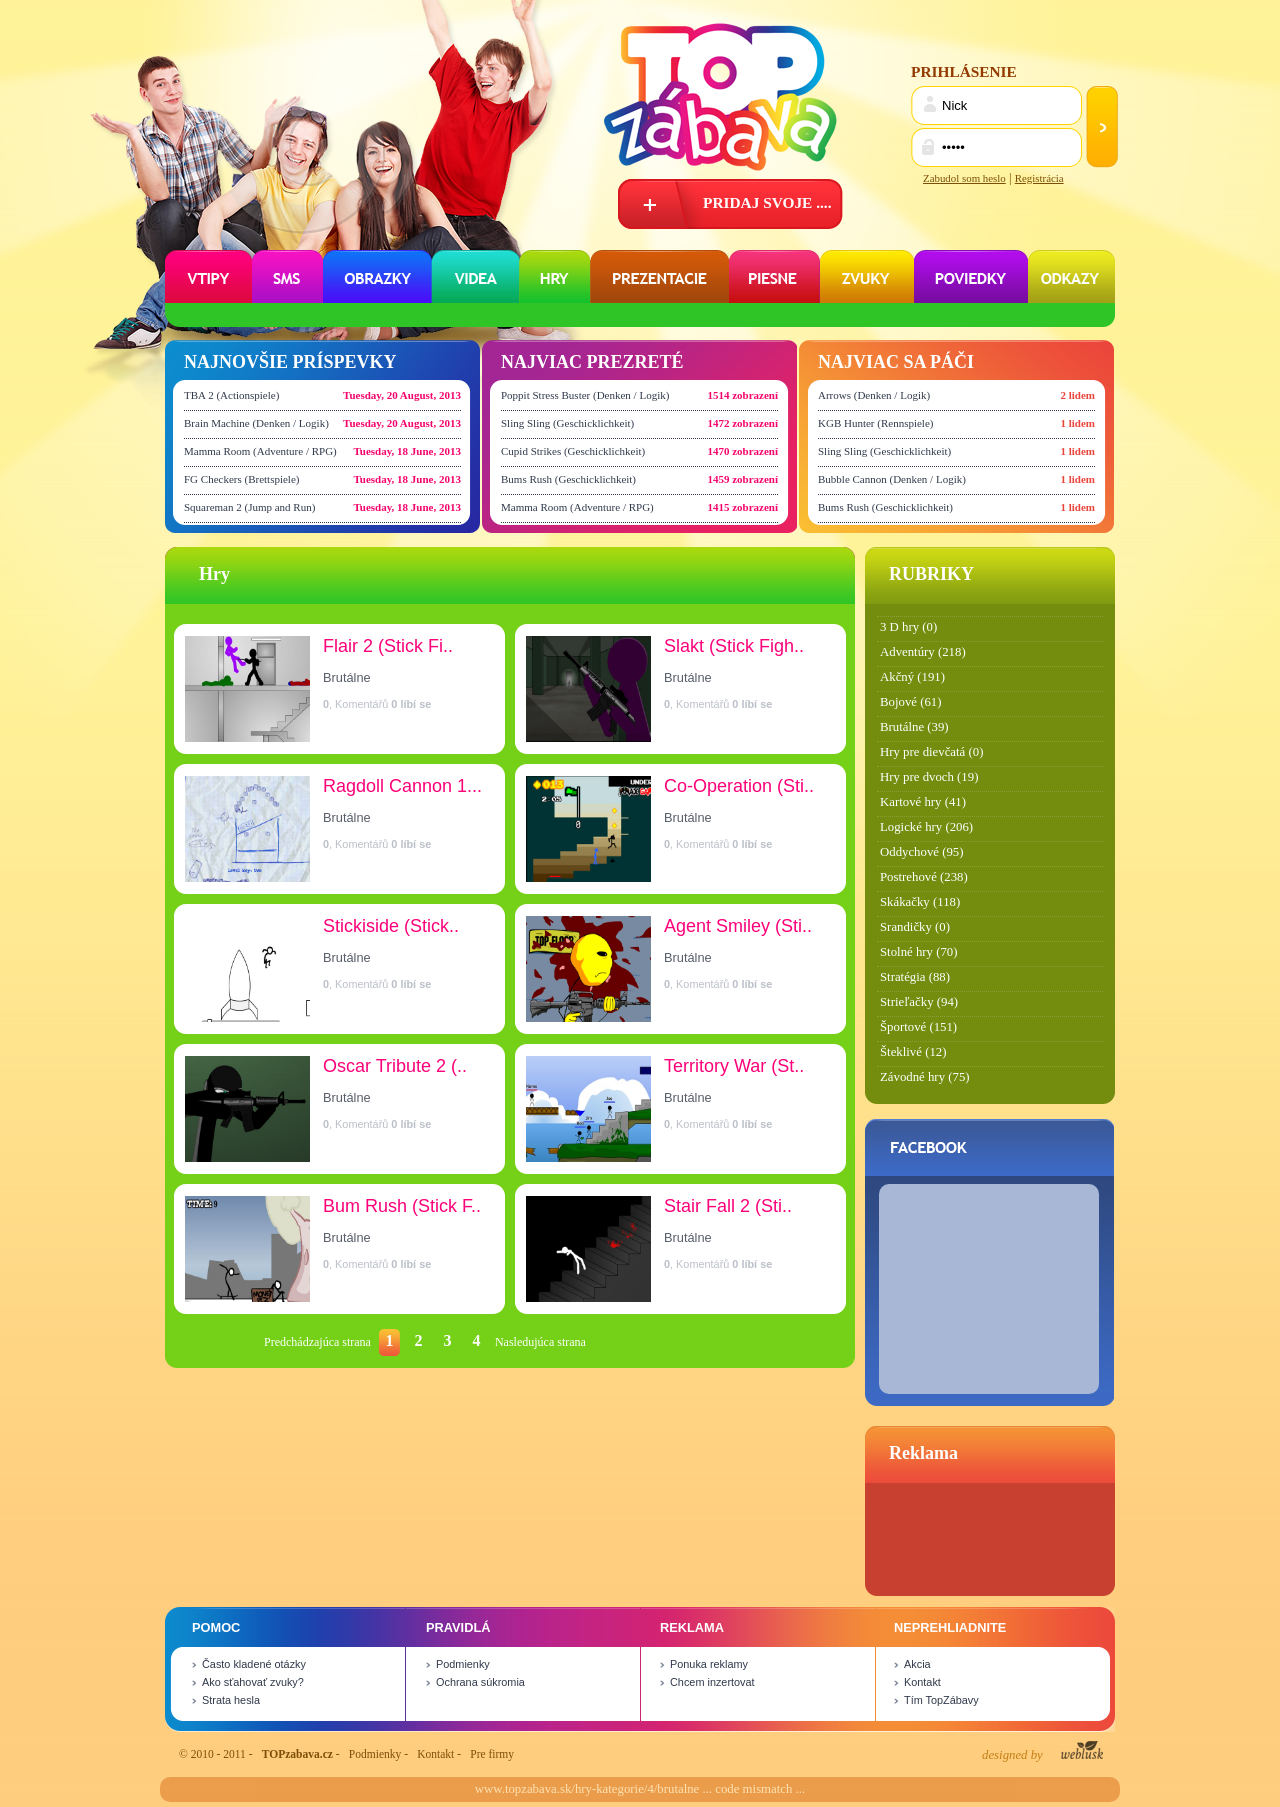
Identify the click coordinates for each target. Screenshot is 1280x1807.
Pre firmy (492, 1754)
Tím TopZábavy (941, 1700)
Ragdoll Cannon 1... (402, 786)
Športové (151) (918, 1027)
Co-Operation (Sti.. (739, 786)
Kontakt (922, 1682)
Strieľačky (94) (919, 1002)
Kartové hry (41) (923, 802)
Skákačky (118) (920, 902)
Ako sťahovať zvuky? (253, 1682)
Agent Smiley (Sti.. (738, 926)
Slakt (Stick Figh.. (734, 646)
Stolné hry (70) (918, 952)
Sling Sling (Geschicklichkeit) (567, 423)
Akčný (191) (912, 677)
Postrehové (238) (924, 877)
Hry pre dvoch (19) (929, 777)
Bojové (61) (911, 702)
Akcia (917, 1664)
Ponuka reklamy (709, 1664)
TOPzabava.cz (297, 1754)
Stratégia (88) (915, 977)
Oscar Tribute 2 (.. (395, 1066)
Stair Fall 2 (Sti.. (728, 1206)
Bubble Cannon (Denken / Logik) (892, 479)
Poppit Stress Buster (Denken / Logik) (585, 395)
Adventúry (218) (923, 652)
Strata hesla (231, 1700)
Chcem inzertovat (712, 1682)
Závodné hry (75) (925, 1077)
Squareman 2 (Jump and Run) (249, 507)
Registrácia (1039, 178)
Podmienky (463, 1664)
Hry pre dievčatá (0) (931, 752)
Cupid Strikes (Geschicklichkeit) (573, 451)
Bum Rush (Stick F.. (402, 1206)
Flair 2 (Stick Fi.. (388, 646)
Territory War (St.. (734, 1066)
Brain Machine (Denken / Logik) (256, 423)
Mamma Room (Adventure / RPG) (260, 451)
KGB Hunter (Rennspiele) (875, 423)
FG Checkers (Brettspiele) (241, 479)
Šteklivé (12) (913, 1052)
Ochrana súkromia (480, 1682)
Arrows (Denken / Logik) (874, 395)
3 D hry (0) (908, 627)
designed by (1042, 1751)
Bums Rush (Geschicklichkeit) (568, 479)
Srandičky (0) (915, 927)
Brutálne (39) (914, 727)
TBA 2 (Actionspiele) (231, 395)
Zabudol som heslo (964, 178)
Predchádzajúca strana (317, 1342)
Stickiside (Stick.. (391, 926)
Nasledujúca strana (540, 1342)
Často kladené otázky (254, 1664)
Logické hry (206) (926, 827)
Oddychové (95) (922, 852)
